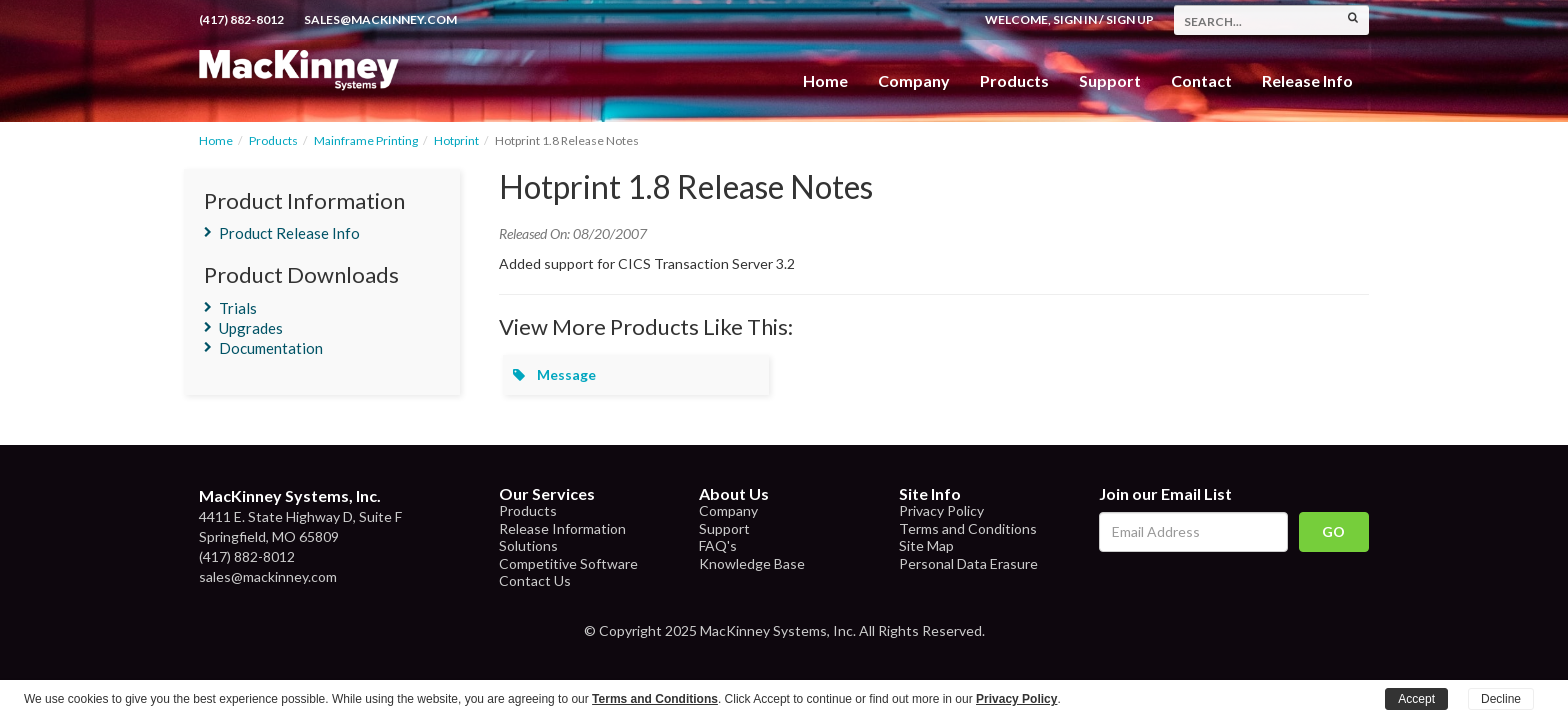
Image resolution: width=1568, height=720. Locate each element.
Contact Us (535, 580)
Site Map (926, 545)
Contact (1201, 80)
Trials (238, 308)
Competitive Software (568, 563)
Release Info (1307, 80)
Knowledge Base (752, 563)
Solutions (528, 545)
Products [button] (1014, 80)
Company (914, 80)
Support (1110, 80)
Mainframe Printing (366, 140)
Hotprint (456, 140)
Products (273, 140)
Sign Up (1130, 19)
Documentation (271, 348)
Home (825, 80)
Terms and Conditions (968, 528)
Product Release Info (289, 233)
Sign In (1075, 19)
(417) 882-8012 (241, 19)
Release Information (562, 528)
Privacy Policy (941, 510)
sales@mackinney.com (380, 19)
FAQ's (718, 545)
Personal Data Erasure (968, 563)
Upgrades (251, 328)
